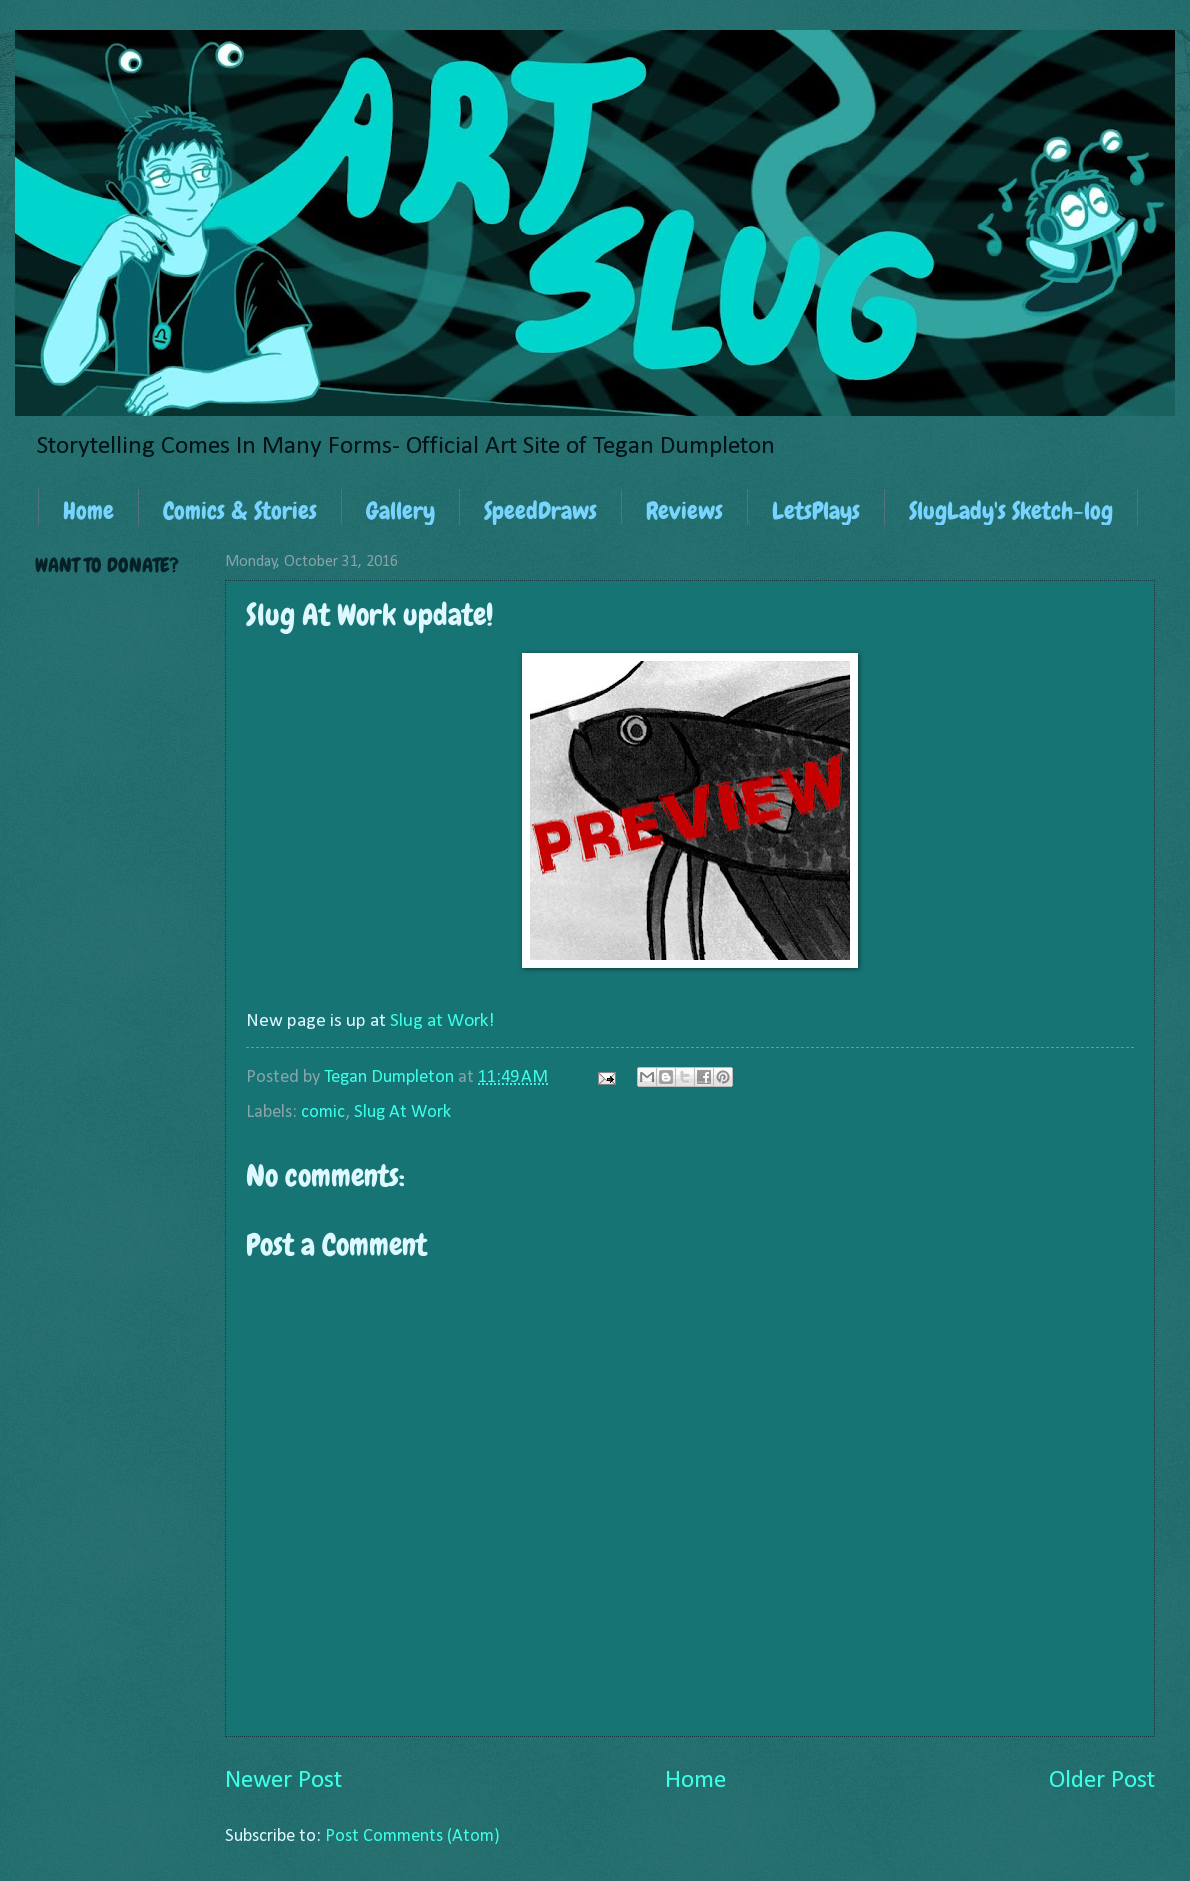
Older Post (1102, 1780)
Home (88, 510)
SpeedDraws (540, 510)
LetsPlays (816, 510)
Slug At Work (402, 1112)
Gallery (400, 510)
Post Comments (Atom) (412, 1836)
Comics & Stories (240, 510)
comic (323, 1112)
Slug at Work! (442, 1021)
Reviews (684, 510)
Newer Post (283, 1780)
